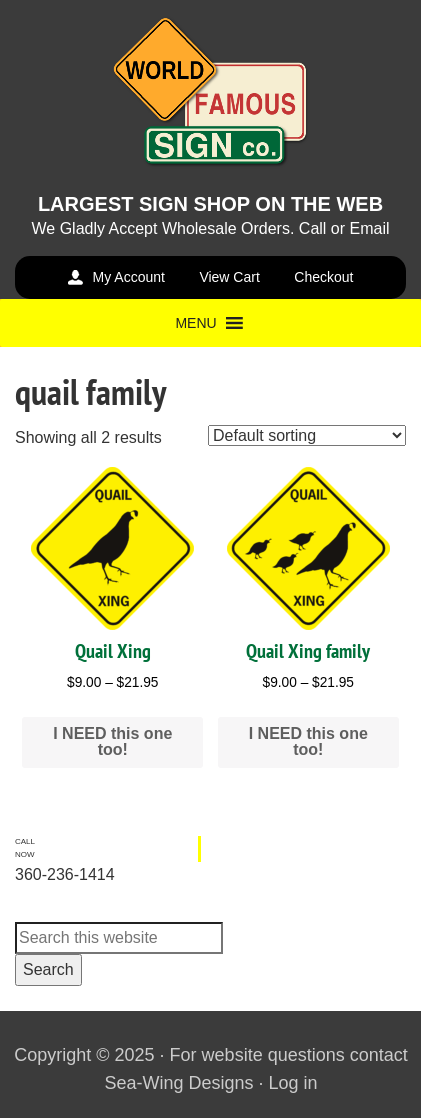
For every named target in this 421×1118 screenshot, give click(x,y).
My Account (129, 277)
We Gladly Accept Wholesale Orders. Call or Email (210, 228)
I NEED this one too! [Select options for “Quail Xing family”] (308, 741)
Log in (293, 1083)
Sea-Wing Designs (178, 1083)
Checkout (323, 277)
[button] (195, 323)
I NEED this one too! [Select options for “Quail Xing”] (112, 741)
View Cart (229, 277)
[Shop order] (307, 435)
